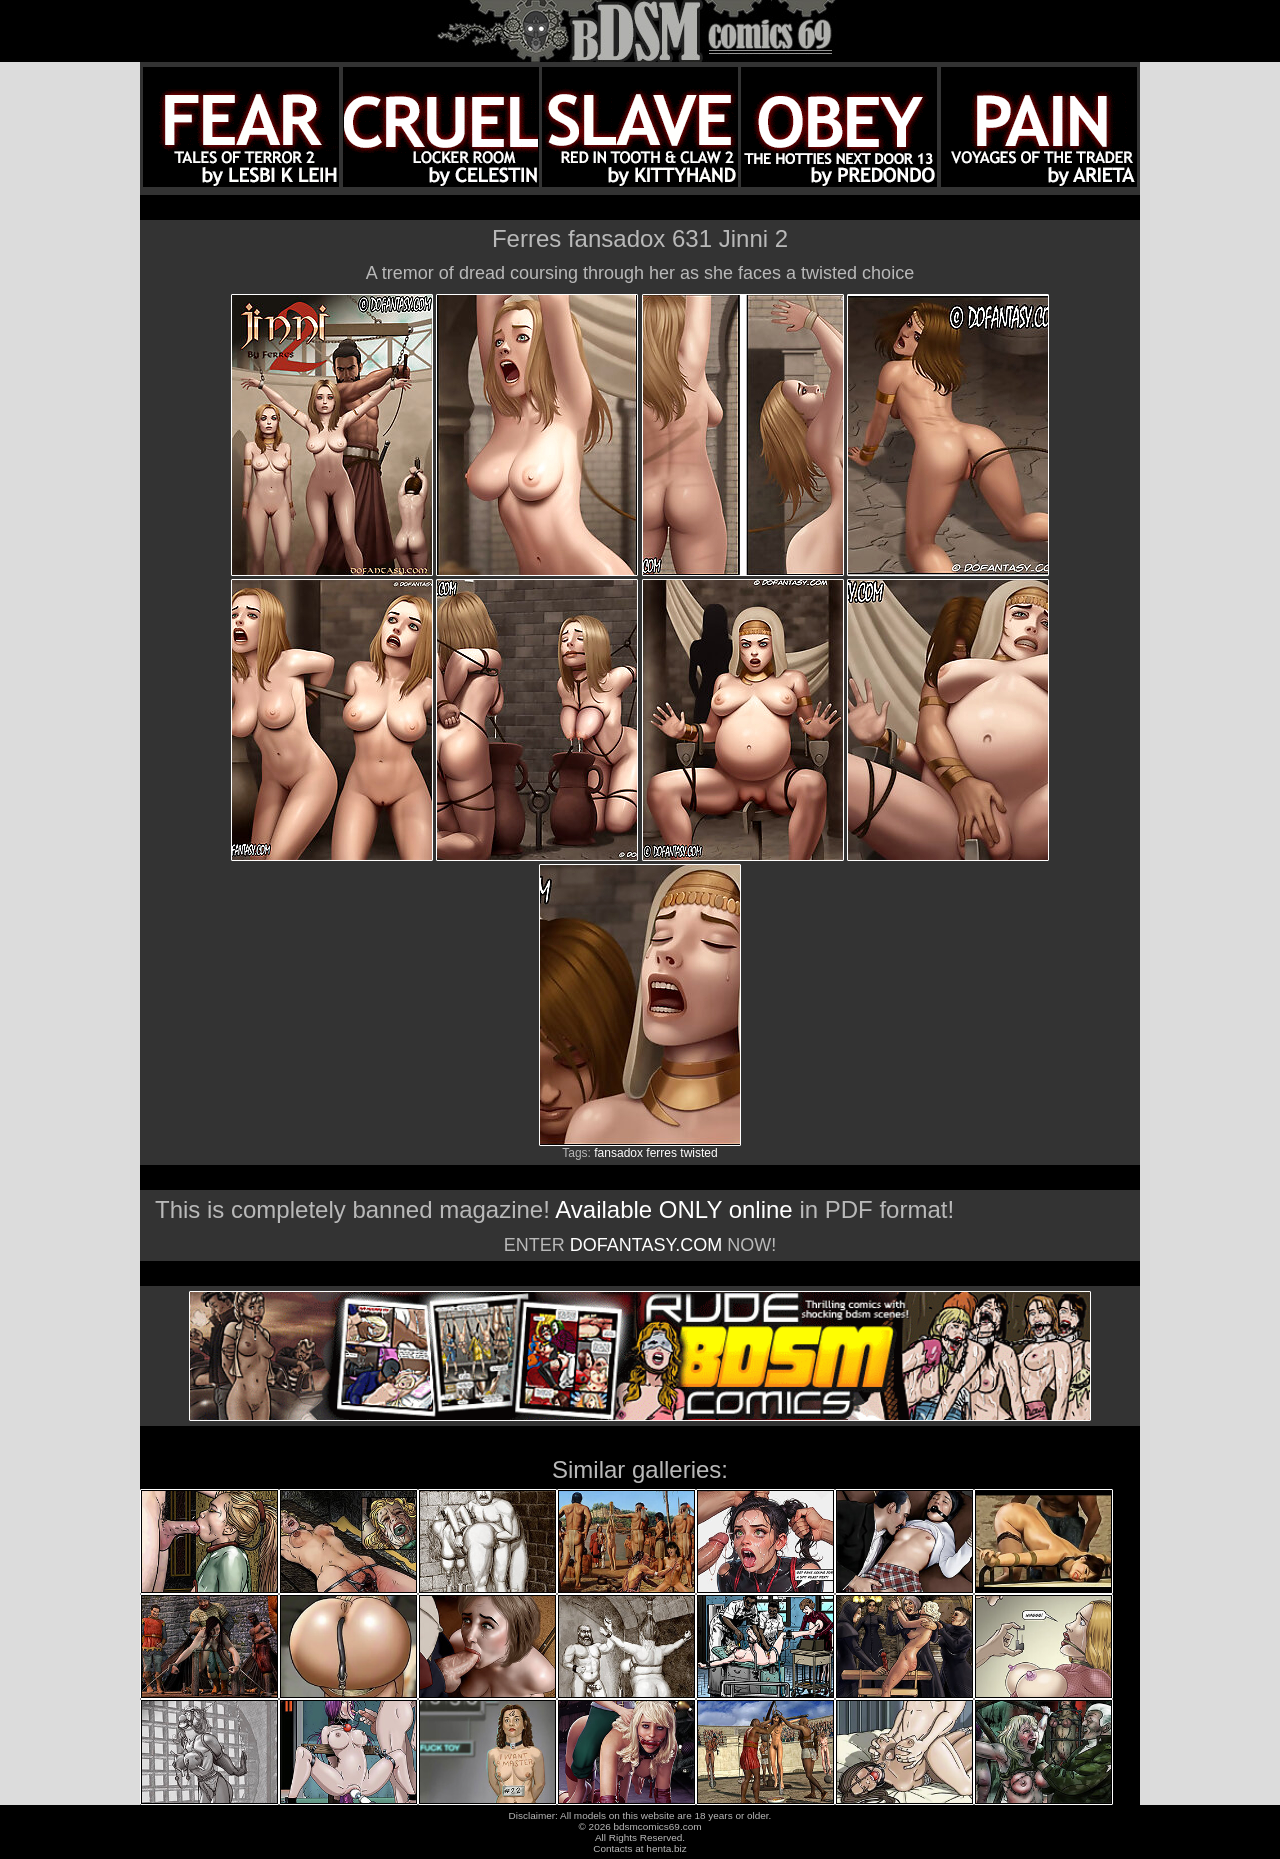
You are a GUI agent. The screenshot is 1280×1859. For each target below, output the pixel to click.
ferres (661, 1153)
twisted (698, 1153)
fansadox (618, 1153)
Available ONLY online (674, 1209)
